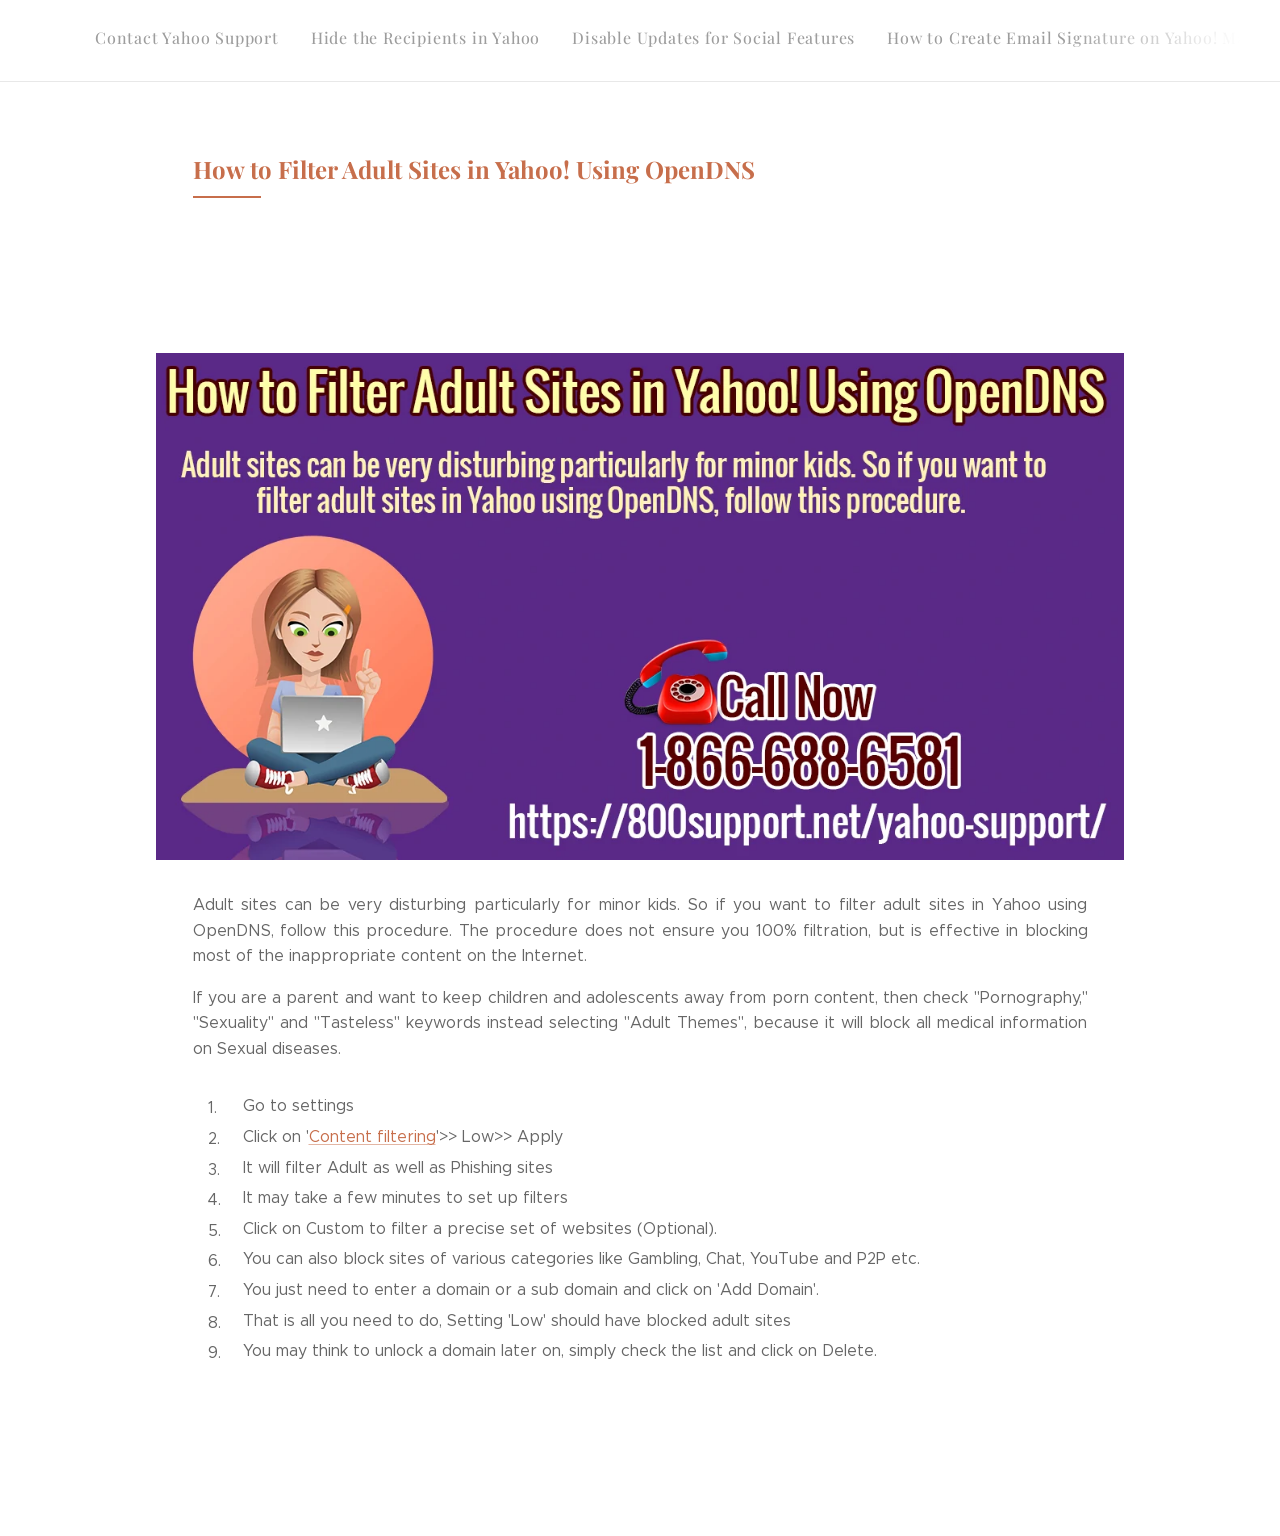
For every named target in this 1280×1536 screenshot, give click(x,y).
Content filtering (372, 1136)
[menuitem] (957, 41)
